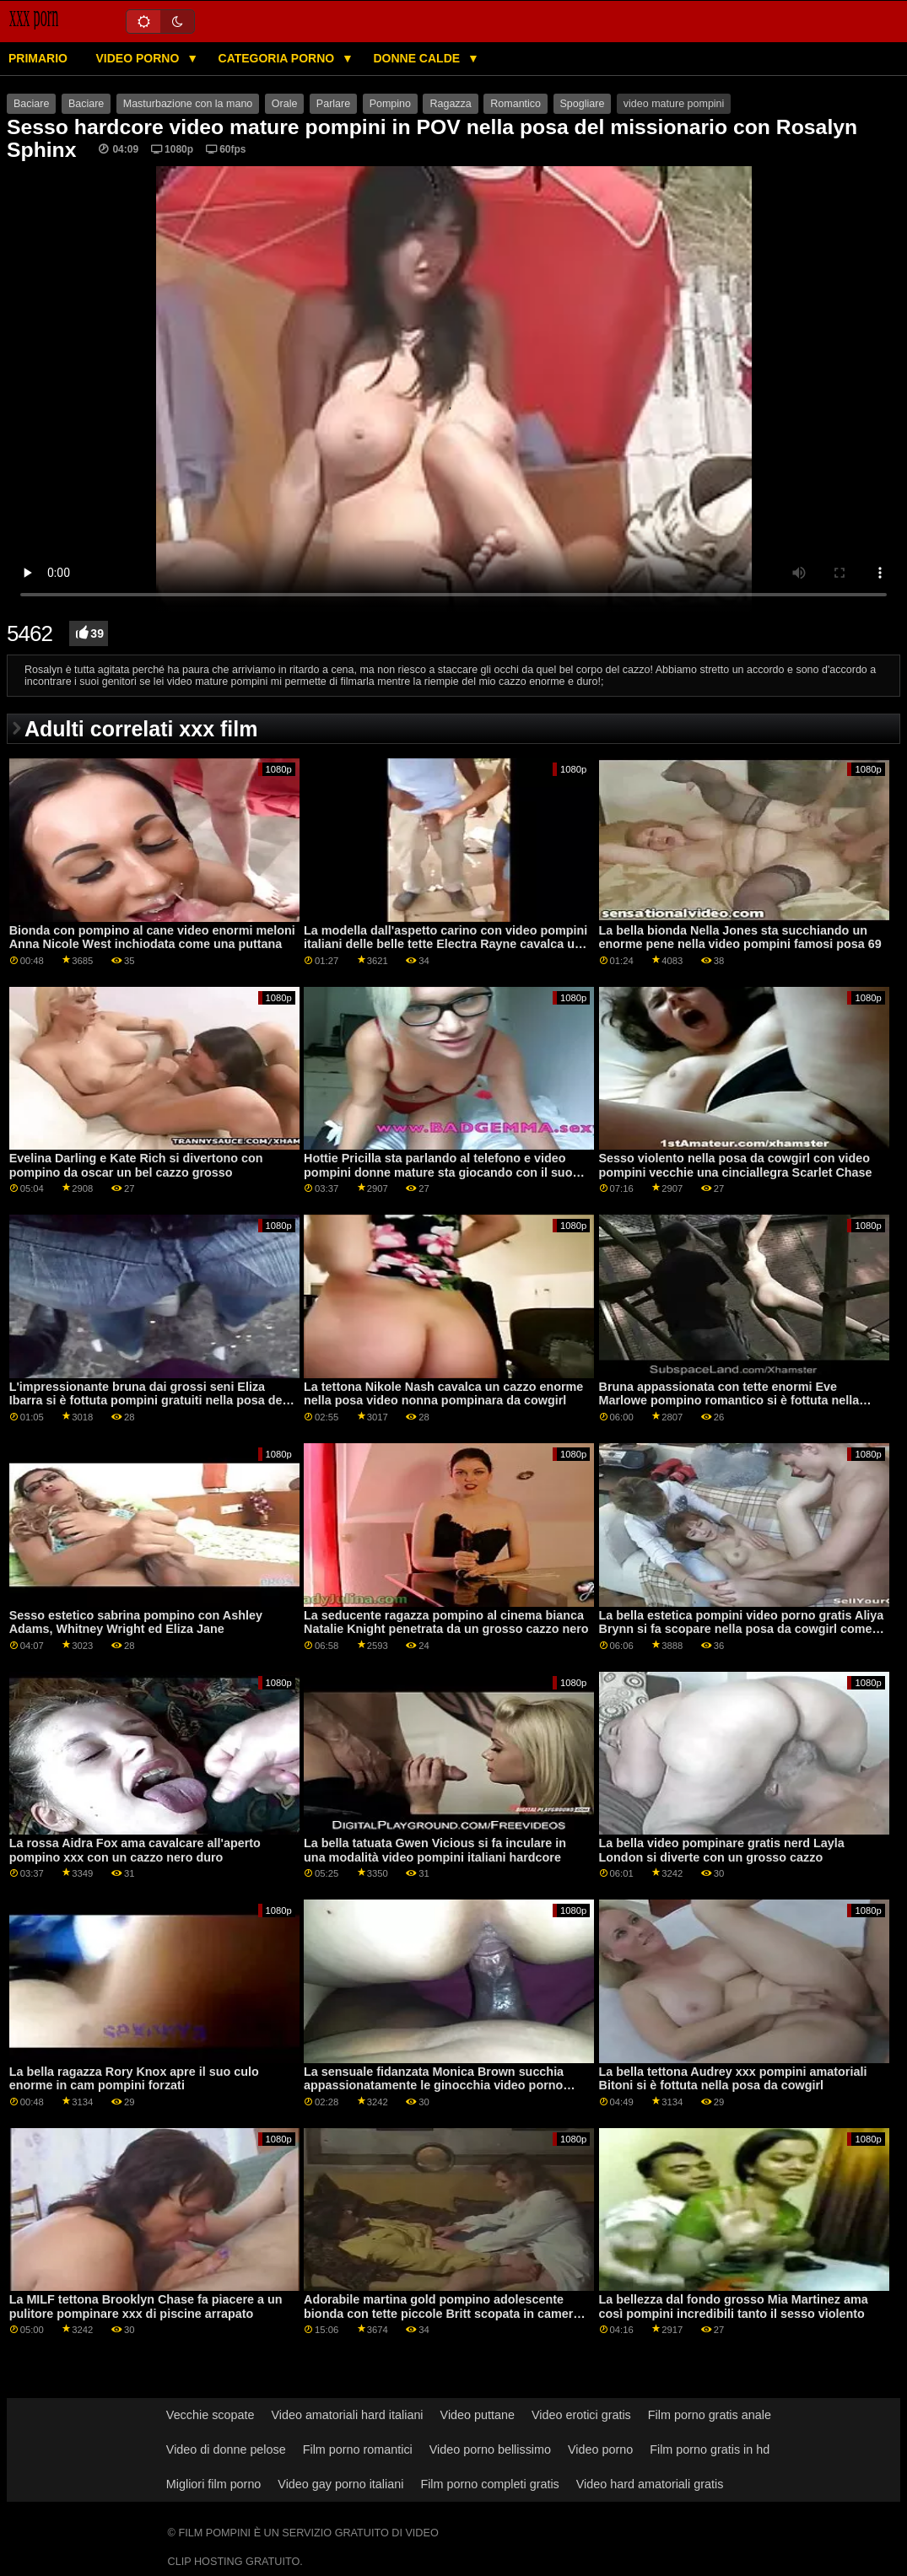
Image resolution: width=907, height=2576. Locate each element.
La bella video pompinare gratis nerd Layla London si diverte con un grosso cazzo (722, 1850)
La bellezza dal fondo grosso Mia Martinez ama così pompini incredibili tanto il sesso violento (733, 2306)
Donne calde (418, 58)
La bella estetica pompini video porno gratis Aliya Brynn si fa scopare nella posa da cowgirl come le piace (741, 1629)
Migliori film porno (214, 2484)
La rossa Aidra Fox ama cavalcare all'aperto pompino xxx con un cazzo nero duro (135, 1850)
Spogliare (582, 104)
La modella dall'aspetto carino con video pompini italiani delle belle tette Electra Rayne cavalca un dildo (445, 944)
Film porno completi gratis (489, 2484)
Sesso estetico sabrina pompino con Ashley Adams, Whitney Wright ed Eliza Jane (135, 1622)
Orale (285, 104)
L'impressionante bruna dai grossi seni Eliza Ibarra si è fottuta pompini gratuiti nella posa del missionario (147, 1400)
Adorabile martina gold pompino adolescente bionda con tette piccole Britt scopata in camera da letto (442, 2313)
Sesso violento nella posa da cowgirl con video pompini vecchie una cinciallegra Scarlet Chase (735, 1165)
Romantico (515, 104)
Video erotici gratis (581, 2415)
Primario (37, 58)
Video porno (138, 58)
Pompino (390, 104)
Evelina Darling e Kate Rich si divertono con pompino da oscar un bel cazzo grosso (136, 1165)
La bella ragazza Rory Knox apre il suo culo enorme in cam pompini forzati (134, 2079)
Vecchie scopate (210, 2415)
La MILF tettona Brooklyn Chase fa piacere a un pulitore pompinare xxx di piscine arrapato (146, 2306)
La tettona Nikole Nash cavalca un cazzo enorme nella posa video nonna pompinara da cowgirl (443, 1394)
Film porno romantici (358, 2449)
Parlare (333, 104)
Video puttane (477, 2415)
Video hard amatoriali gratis (650, 2484)
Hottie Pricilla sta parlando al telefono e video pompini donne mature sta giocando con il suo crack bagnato (438, 1172)
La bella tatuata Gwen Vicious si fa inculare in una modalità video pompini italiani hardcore (435, 1850)
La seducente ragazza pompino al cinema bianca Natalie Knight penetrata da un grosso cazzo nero (446, 1622)
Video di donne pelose (226, 2449)
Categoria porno (278, 58)
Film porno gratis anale (709, 2415)
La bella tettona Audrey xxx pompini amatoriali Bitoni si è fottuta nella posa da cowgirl (733, 2079)
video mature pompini (674, 104)
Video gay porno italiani (340, 2484)
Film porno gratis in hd (709, 2449)
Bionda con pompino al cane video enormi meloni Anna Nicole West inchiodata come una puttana (152, 937)
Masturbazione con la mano (188, 104)
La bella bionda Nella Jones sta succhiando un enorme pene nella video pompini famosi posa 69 (740, 937)
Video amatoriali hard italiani (347, 2415)
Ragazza (450, 104)
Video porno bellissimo (490, 2449)
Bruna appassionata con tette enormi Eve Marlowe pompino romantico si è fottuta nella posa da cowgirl (729, 1400)
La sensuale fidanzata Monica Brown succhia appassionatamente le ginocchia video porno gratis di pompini (434, 2085)
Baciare (31, 104)
